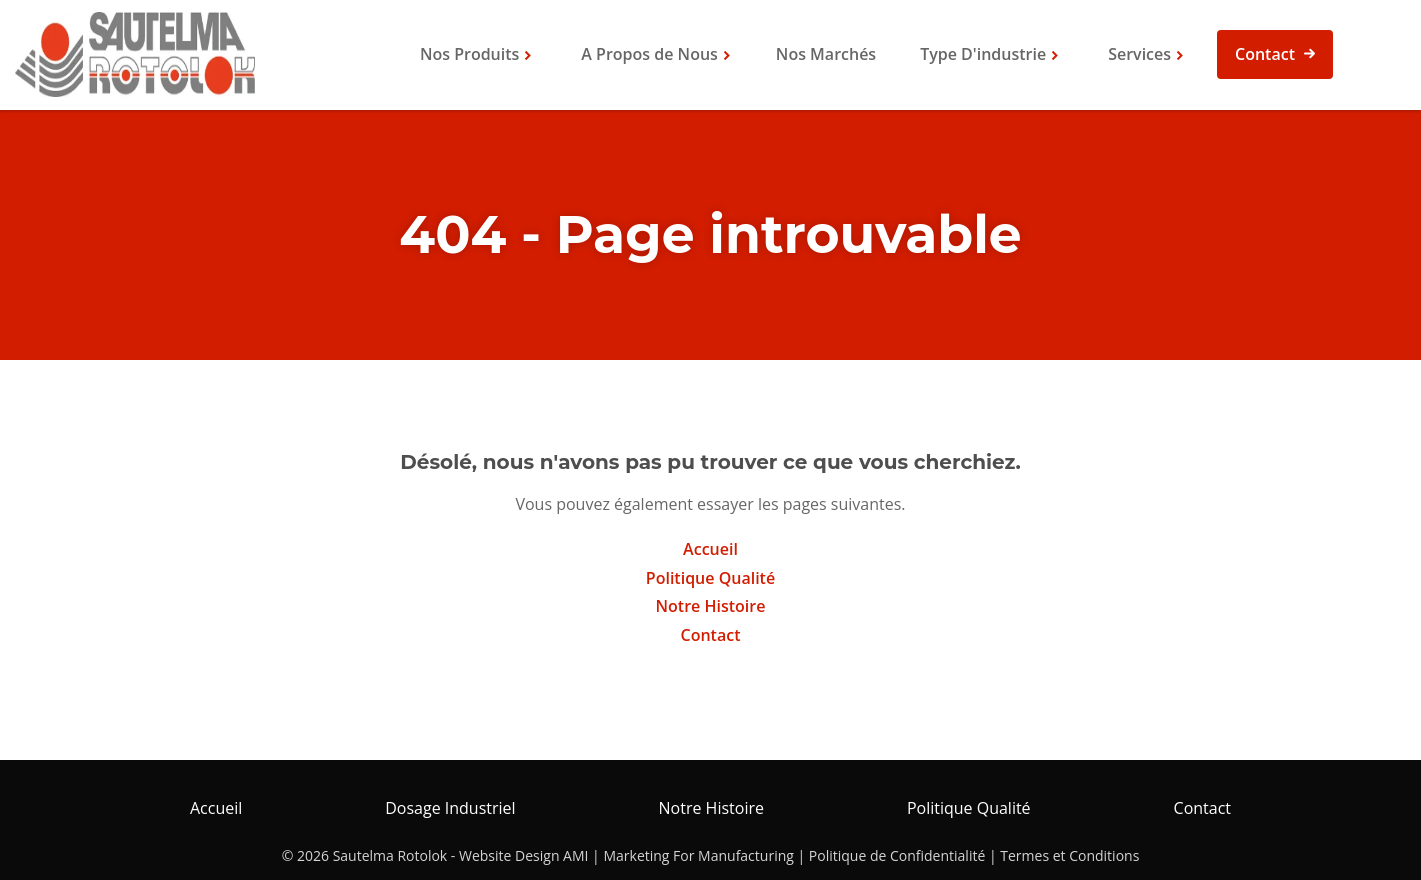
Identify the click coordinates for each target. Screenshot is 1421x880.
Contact (1265, 54)
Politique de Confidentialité (897, 855)
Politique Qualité (710, 578)
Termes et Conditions (1069, 855)
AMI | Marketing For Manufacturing (678, 855)
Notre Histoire (711, 606)
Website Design (509, 855)
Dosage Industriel (450, 808)
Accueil (710, 549)
